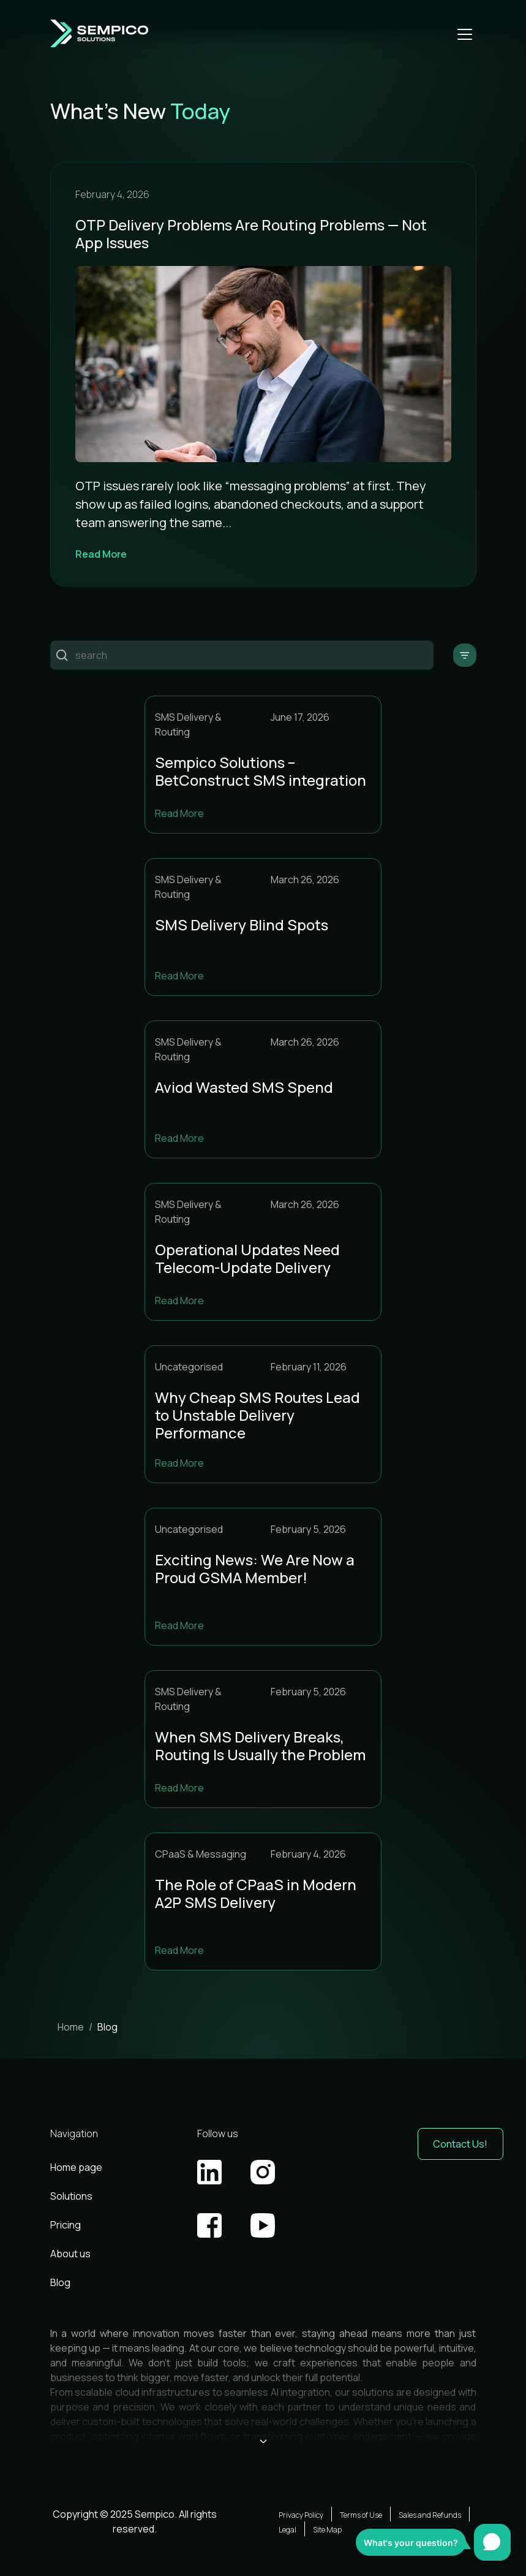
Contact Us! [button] (460, 2144)
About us (70, 2253)
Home (71, 2027)
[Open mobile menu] (464, 34)
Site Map (327, 2530)
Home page (76, 2167)
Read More (101, 554)
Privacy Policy (301, 2515)
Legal (287, 2530)
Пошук (62, 655)
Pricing (65, 2225)
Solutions (71, 2196)
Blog (60, 2282)
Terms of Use (361, 2515)
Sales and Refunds (430, 2515)
